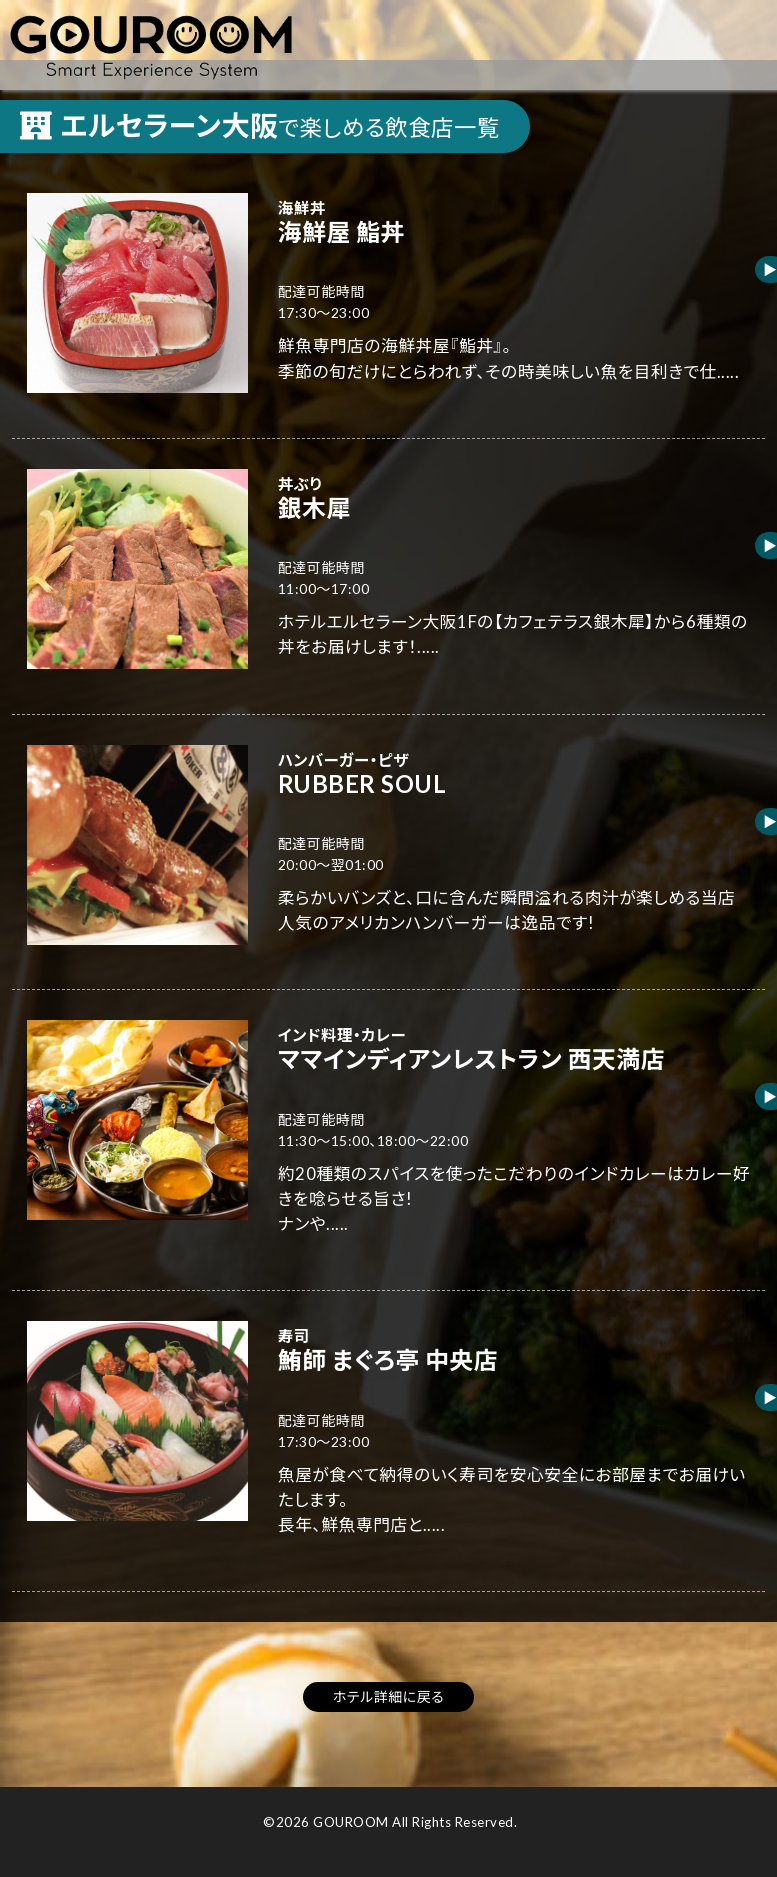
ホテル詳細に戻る (388, 1696)
